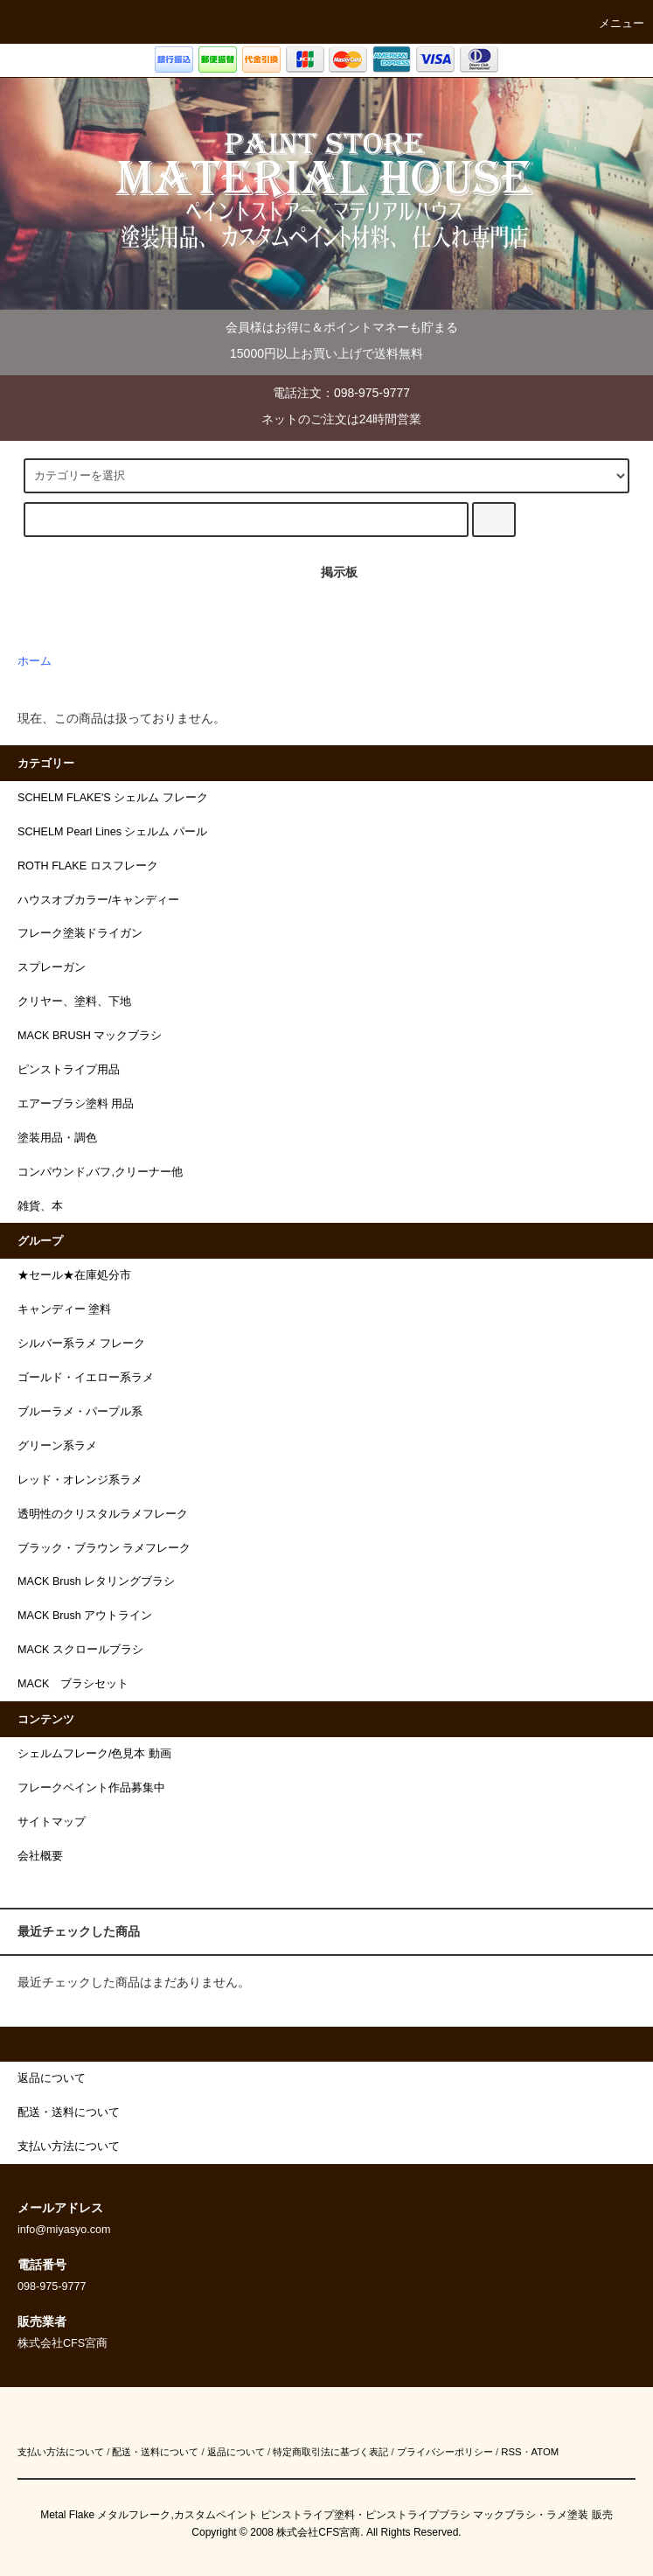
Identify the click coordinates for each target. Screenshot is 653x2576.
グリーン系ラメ (57, 1446)
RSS (511, 2452)
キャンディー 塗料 (64, 1309)
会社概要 (40, 1856)
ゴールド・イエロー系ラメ (85, 1378)
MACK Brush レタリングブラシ (96, 1581)
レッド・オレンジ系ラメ (79, 1480)
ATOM (545, 2452)
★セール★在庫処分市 (74, 1275)
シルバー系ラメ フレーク (81, 1343)
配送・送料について (155, 2452)
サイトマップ (51, 1822)
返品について (236, 2452)
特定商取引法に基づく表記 (330, 2452)
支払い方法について (60, 2452)
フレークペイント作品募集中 (91, 1788)
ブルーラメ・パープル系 (79, 1412)
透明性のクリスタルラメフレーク (102, 1514)
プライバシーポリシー (445, 2452)
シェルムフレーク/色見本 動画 (94, 1754)
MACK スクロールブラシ (80, 1650)
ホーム (34, 661)
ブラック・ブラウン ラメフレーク (104, 1548)
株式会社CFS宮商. (319, 2532)
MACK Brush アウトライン (84, 1615)
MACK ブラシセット (73, 1684)
